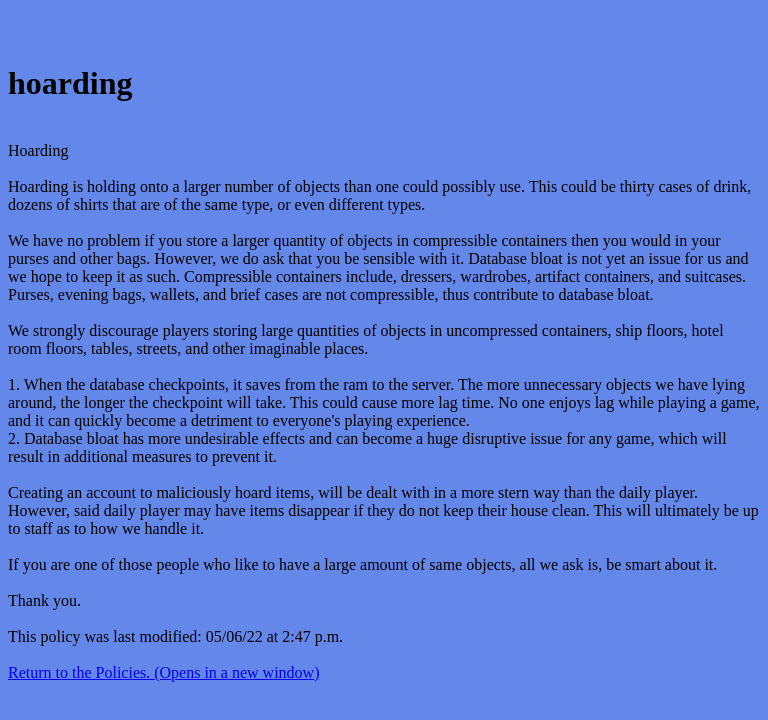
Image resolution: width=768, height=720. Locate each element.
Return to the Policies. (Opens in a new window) (164, 672)
